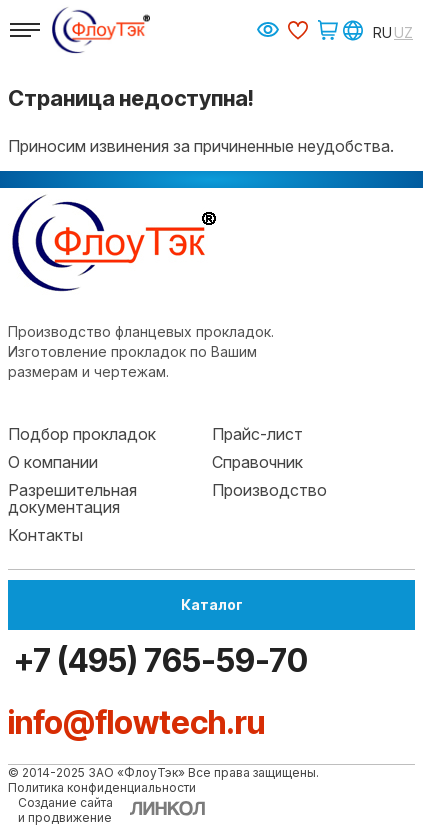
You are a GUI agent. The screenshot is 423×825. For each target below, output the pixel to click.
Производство (269, 490)
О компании (53, 462)
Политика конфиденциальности (102, 787)
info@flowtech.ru (136, 722)
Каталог (212, 604)
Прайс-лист (257, 434)
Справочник (257, 462)
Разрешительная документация (72, 499)
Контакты (45, 535)
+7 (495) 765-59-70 (158, 660)
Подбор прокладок (82, 434)
